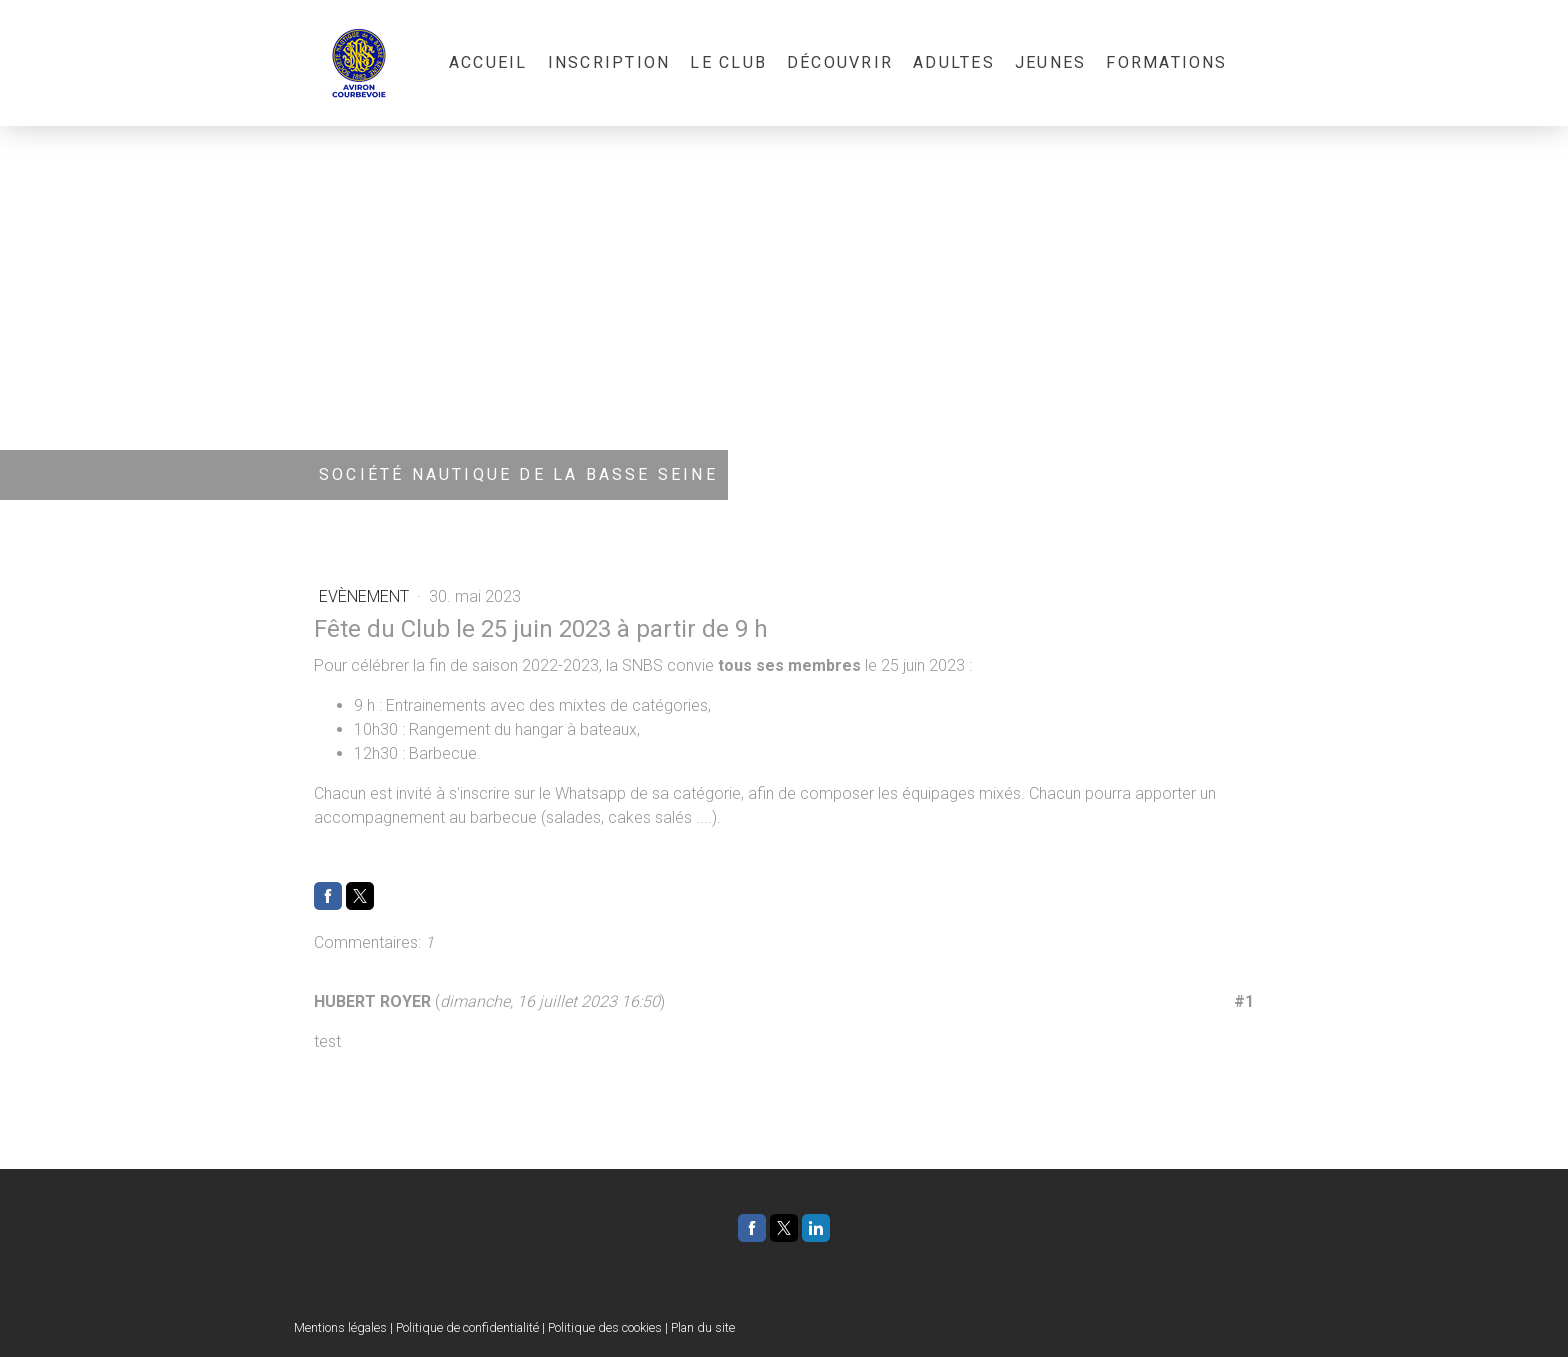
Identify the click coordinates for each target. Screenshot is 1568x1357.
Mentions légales (340, 1327)
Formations (1166, 62)
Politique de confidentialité (467, 1327)
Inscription (609, 62)
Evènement (366, 596)
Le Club (728, 62)
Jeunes (1050, 62)
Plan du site (703, 1327)
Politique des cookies (605, 1327)
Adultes (954, 62)
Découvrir (840, 62)
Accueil (488, 62)
